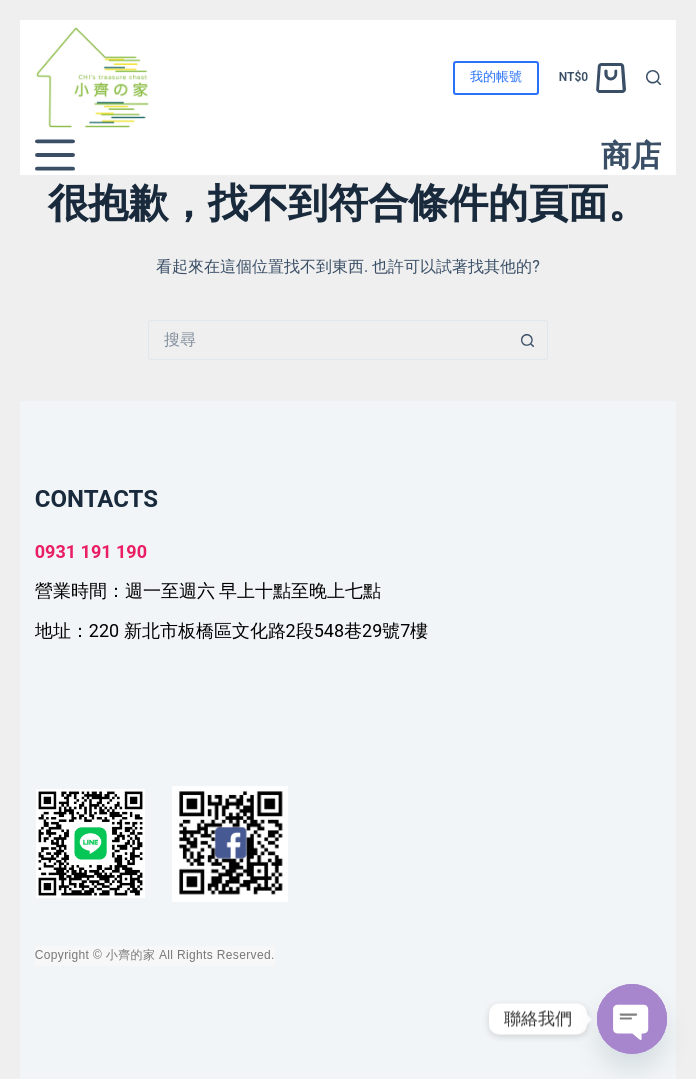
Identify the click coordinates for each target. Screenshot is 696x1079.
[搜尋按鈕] (528, 340)
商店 (631, 155)
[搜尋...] (328, 340)
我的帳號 (496, 76)
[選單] (55, 155)
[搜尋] (653, 77)
